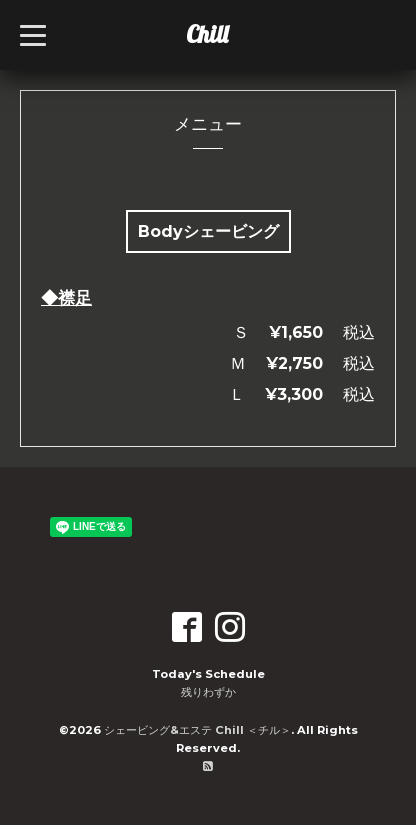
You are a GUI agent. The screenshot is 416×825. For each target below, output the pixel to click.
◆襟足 (66, 298)
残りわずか (208, 692)
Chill (207, 34)
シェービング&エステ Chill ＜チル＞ (197, 730)
